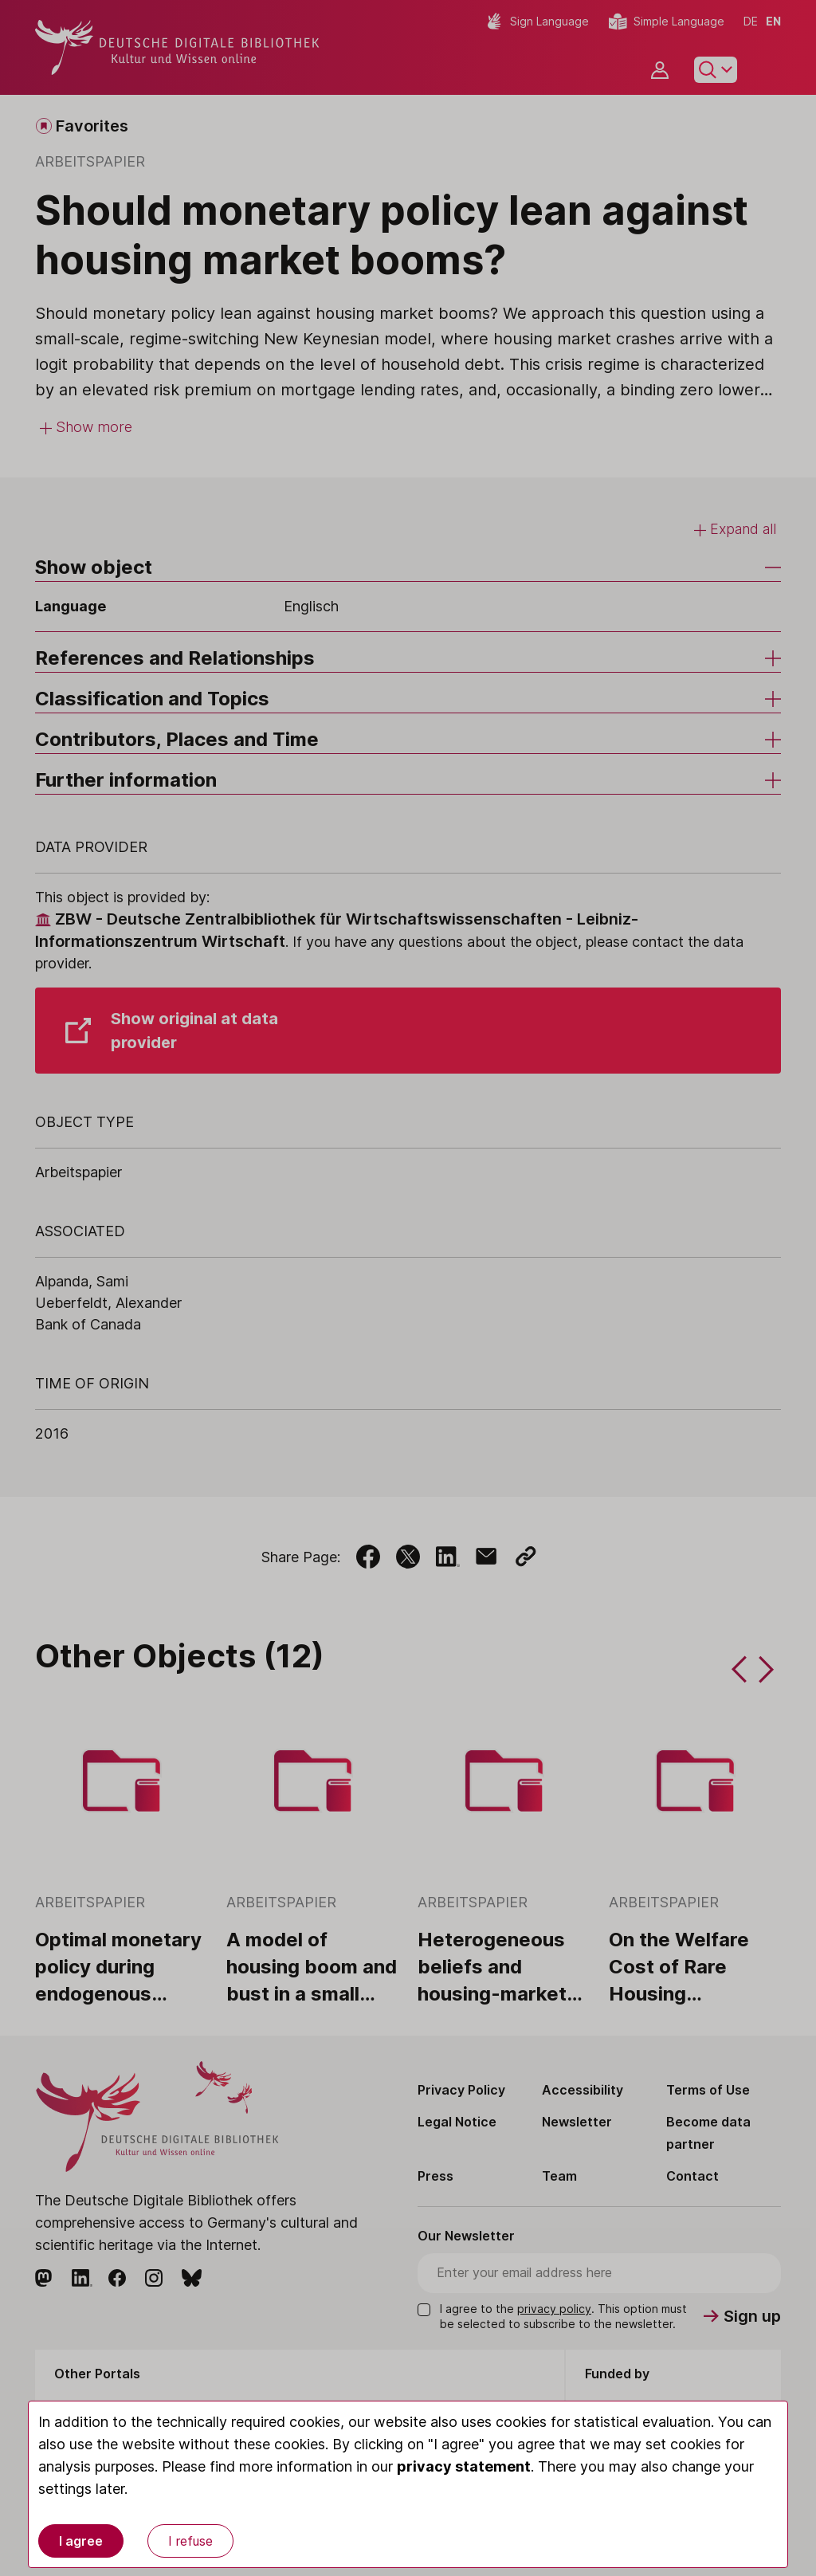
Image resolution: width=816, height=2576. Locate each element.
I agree (81, 2541)
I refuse (190, 2541)
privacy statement (464, 2466)
